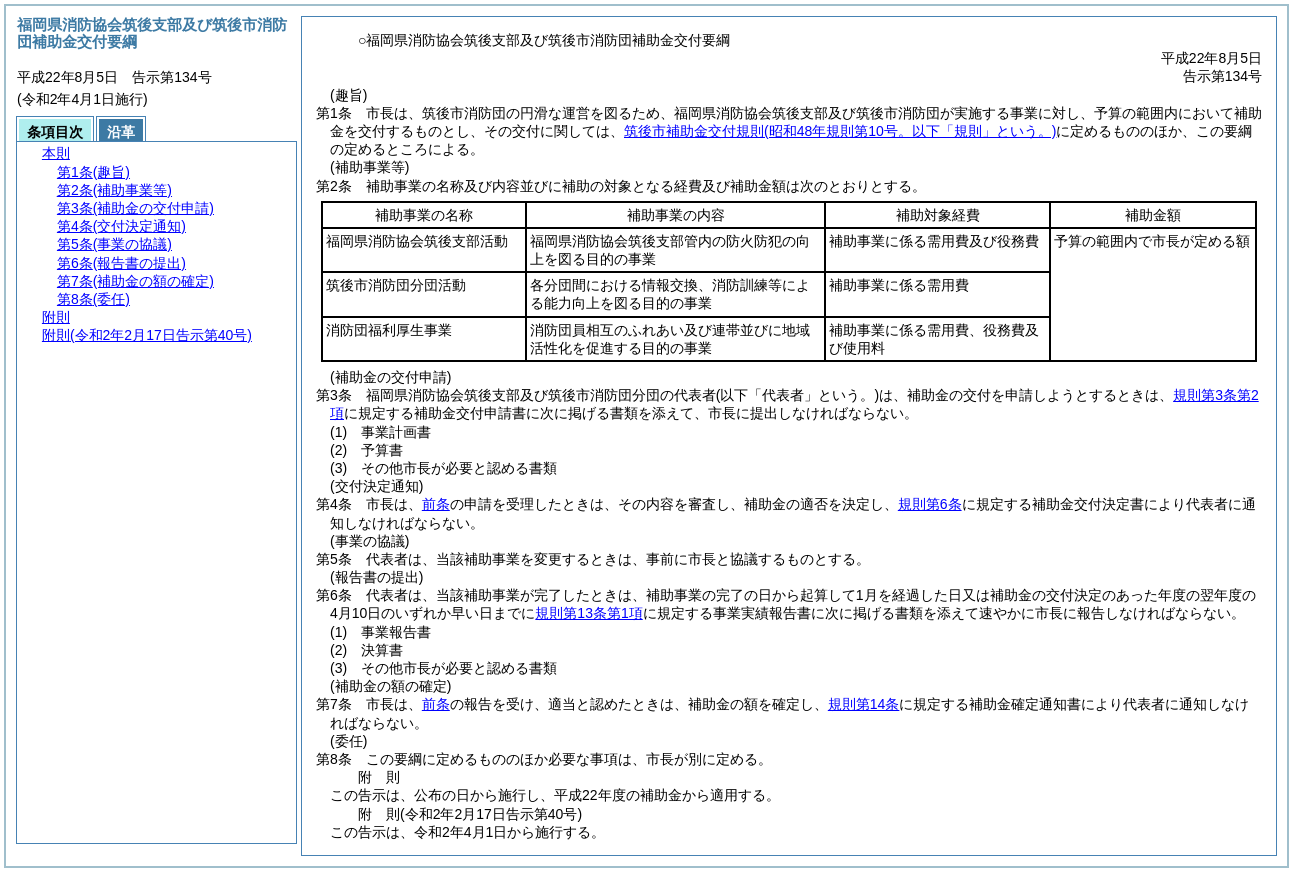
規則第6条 (930, 504)
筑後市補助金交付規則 (840, 131)
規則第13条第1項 (588, 613)
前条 (436, 504)
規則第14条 (864, 704)
